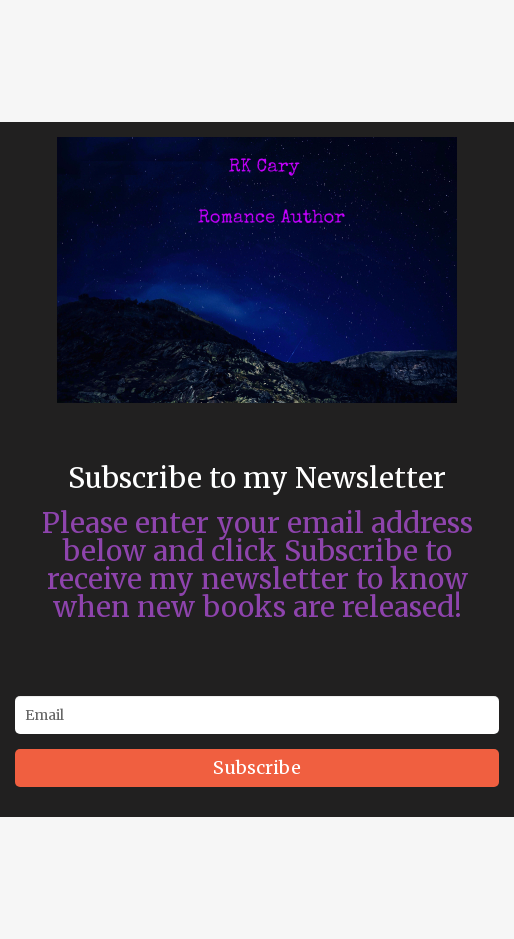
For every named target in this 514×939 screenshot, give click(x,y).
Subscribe (257, 767)
